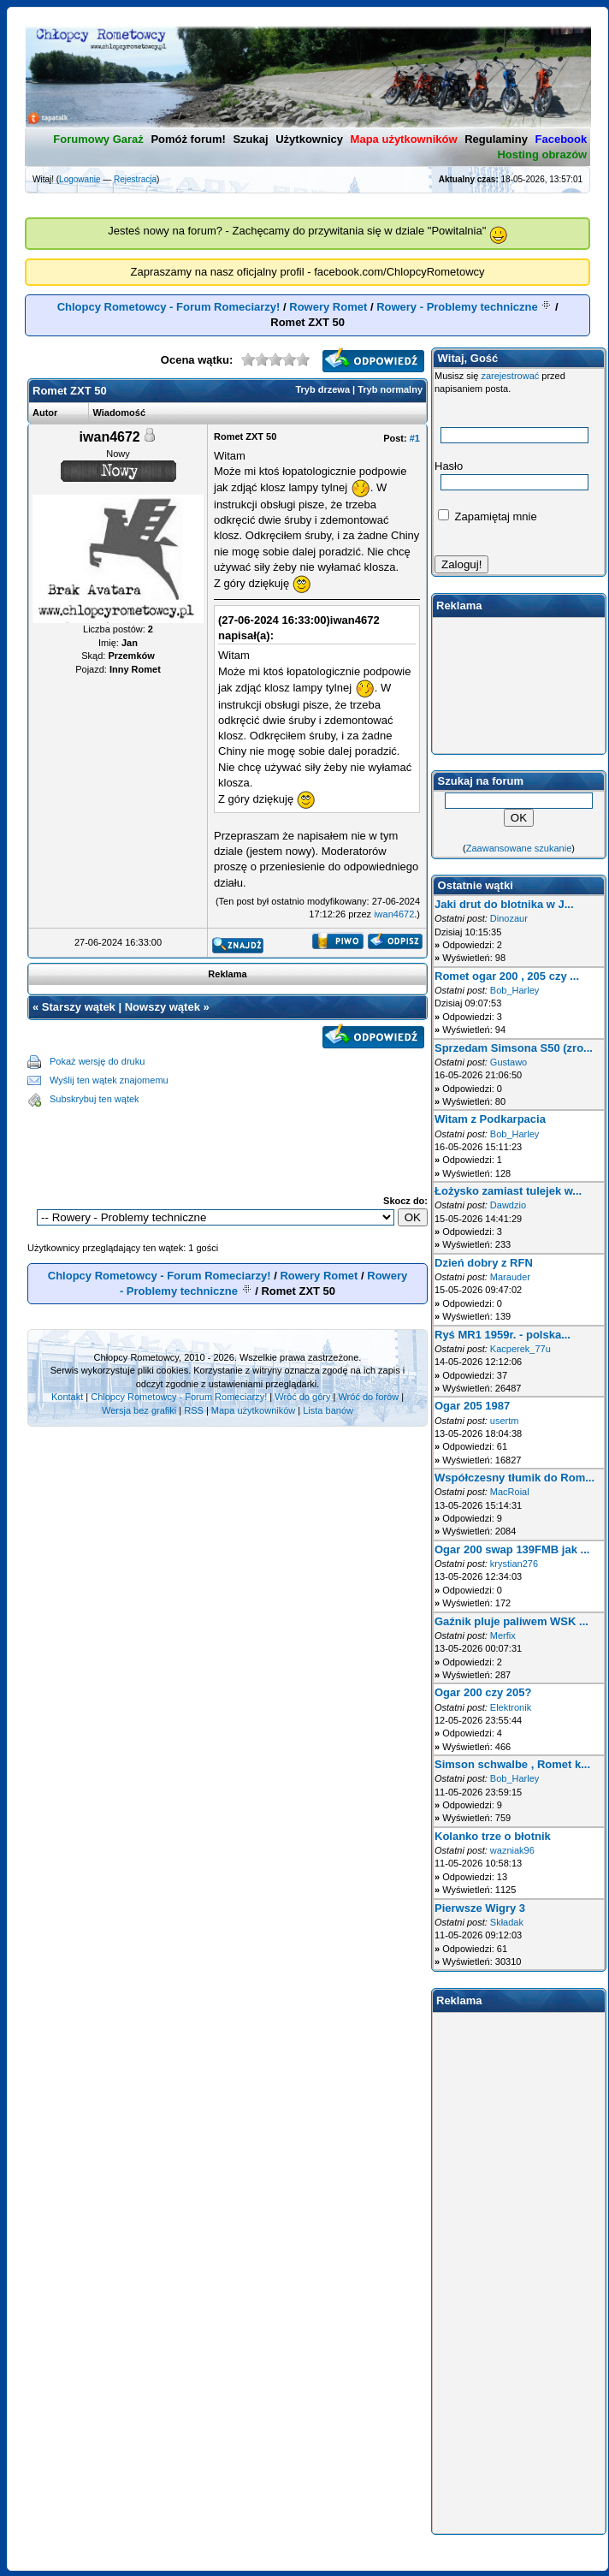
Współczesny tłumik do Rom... (514, 1477)
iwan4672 (394, 914)
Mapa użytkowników (253, 1410)
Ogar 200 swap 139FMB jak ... (512, 1549)
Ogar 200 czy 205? (483, 1692)
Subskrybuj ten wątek (94, 1099)
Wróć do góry (302, 1397)
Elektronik (510, 1707)
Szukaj (250, 139)
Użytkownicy (309, 139)
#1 (415, 438)
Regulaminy (496, 139)
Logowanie (79, 179)
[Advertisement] (227, 1138)
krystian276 (514, 1563)
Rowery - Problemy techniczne (457, 306)
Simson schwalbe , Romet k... (512, 1764)
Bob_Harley (514, 990)
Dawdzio (508, 1205)
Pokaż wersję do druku (97, 1061)
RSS (194, 1410)
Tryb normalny (390, 389)
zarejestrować (510, 376)
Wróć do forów (368, 1397)
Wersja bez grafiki (139, 1410)
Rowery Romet (328, 306)
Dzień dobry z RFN (484, 1262)
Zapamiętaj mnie (487, 516)
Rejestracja (135, 179)
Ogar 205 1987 (472, 1405)
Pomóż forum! (188, 139)
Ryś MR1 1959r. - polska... (503, 1334)
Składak (506, 1922)
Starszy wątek (78, 1006)
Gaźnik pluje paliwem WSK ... (511, 1621)
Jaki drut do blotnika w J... (504, 904)
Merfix (503, 1635)
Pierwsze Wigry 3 (480, 1908)
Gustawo (508, 1062)
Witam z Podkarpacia (490, 1119)
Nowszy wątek (162, 1006)
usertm (504, 1421)
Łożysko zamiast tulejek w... (508, 1190)
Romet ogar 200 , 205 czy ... (507, 976)
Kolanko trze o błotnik (493, 1836)
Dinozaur (509, 918)
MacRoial (509, 1492)
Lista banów (328, 1410)
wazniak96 (512, 1850)
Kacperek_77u (520, 1349)
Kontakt (67, 1397)
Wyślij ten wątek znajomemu (109, 1080)
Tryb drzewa (322, 389)
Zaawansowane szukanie (519, 848)
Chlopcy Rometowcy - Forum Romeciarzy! (169, 306)
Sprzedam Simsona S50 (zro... (514, 1048)
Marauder (510, 1277)
